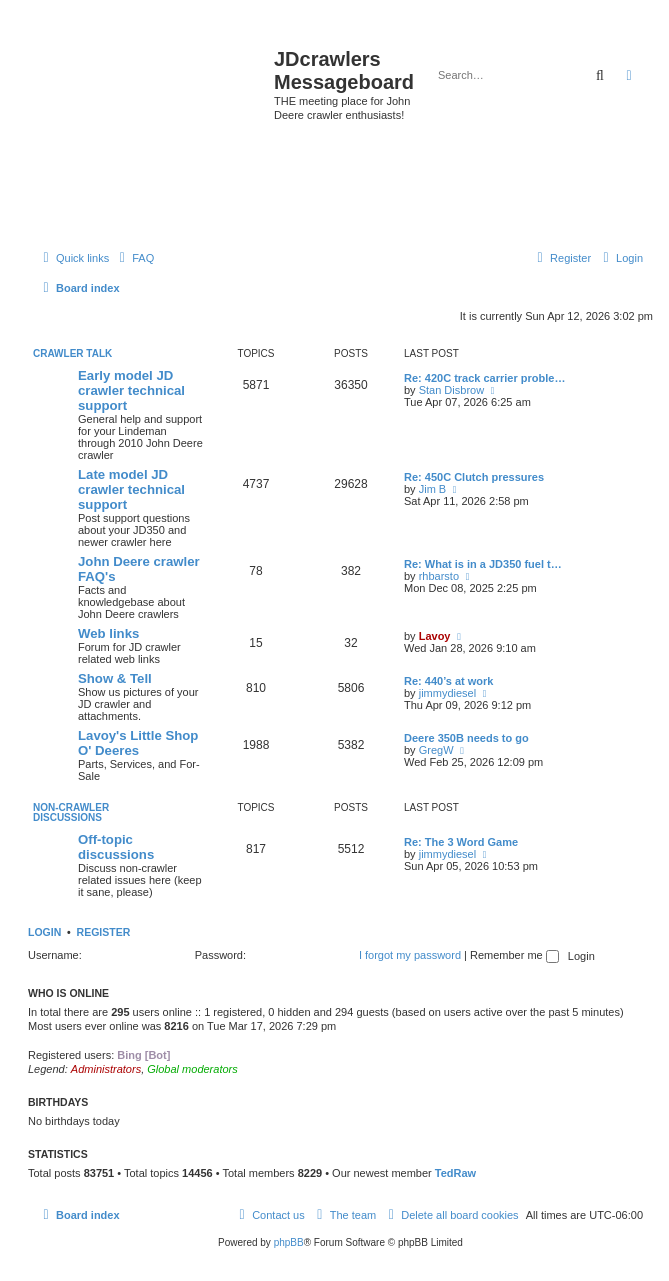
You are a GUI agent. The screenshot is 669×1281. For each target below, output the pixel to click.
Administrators (106, 1069)
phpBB (289, 1242)
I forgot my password (410, 955)
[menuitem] (134, 258)
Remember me (514, 955)
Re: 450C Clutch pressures (474, 477)
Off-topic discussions (116, 847)
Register (104, 932)
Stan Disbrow (451, 390)
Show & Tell (115, 678)
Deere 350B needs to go (466, 738)
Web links (108, 633)
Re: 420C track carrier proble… (484, 378)
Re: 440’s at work (448, 681)
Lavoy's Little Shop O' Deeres (138, 743)
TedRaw (455, 1173)
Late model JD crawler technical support (131, 489)
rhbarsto (439, 576)
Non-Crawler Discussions (71, 812)
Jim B (433, 489)
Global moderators (192, 1069)
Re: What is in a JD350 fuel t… (483, 564)
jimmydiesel (447, 693)
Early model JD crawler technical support (131, 390)
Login (44, 932)
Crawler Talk (72, 353)
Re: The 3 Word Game (461, 842)
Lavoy (435, 636)
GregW (436, 750)
